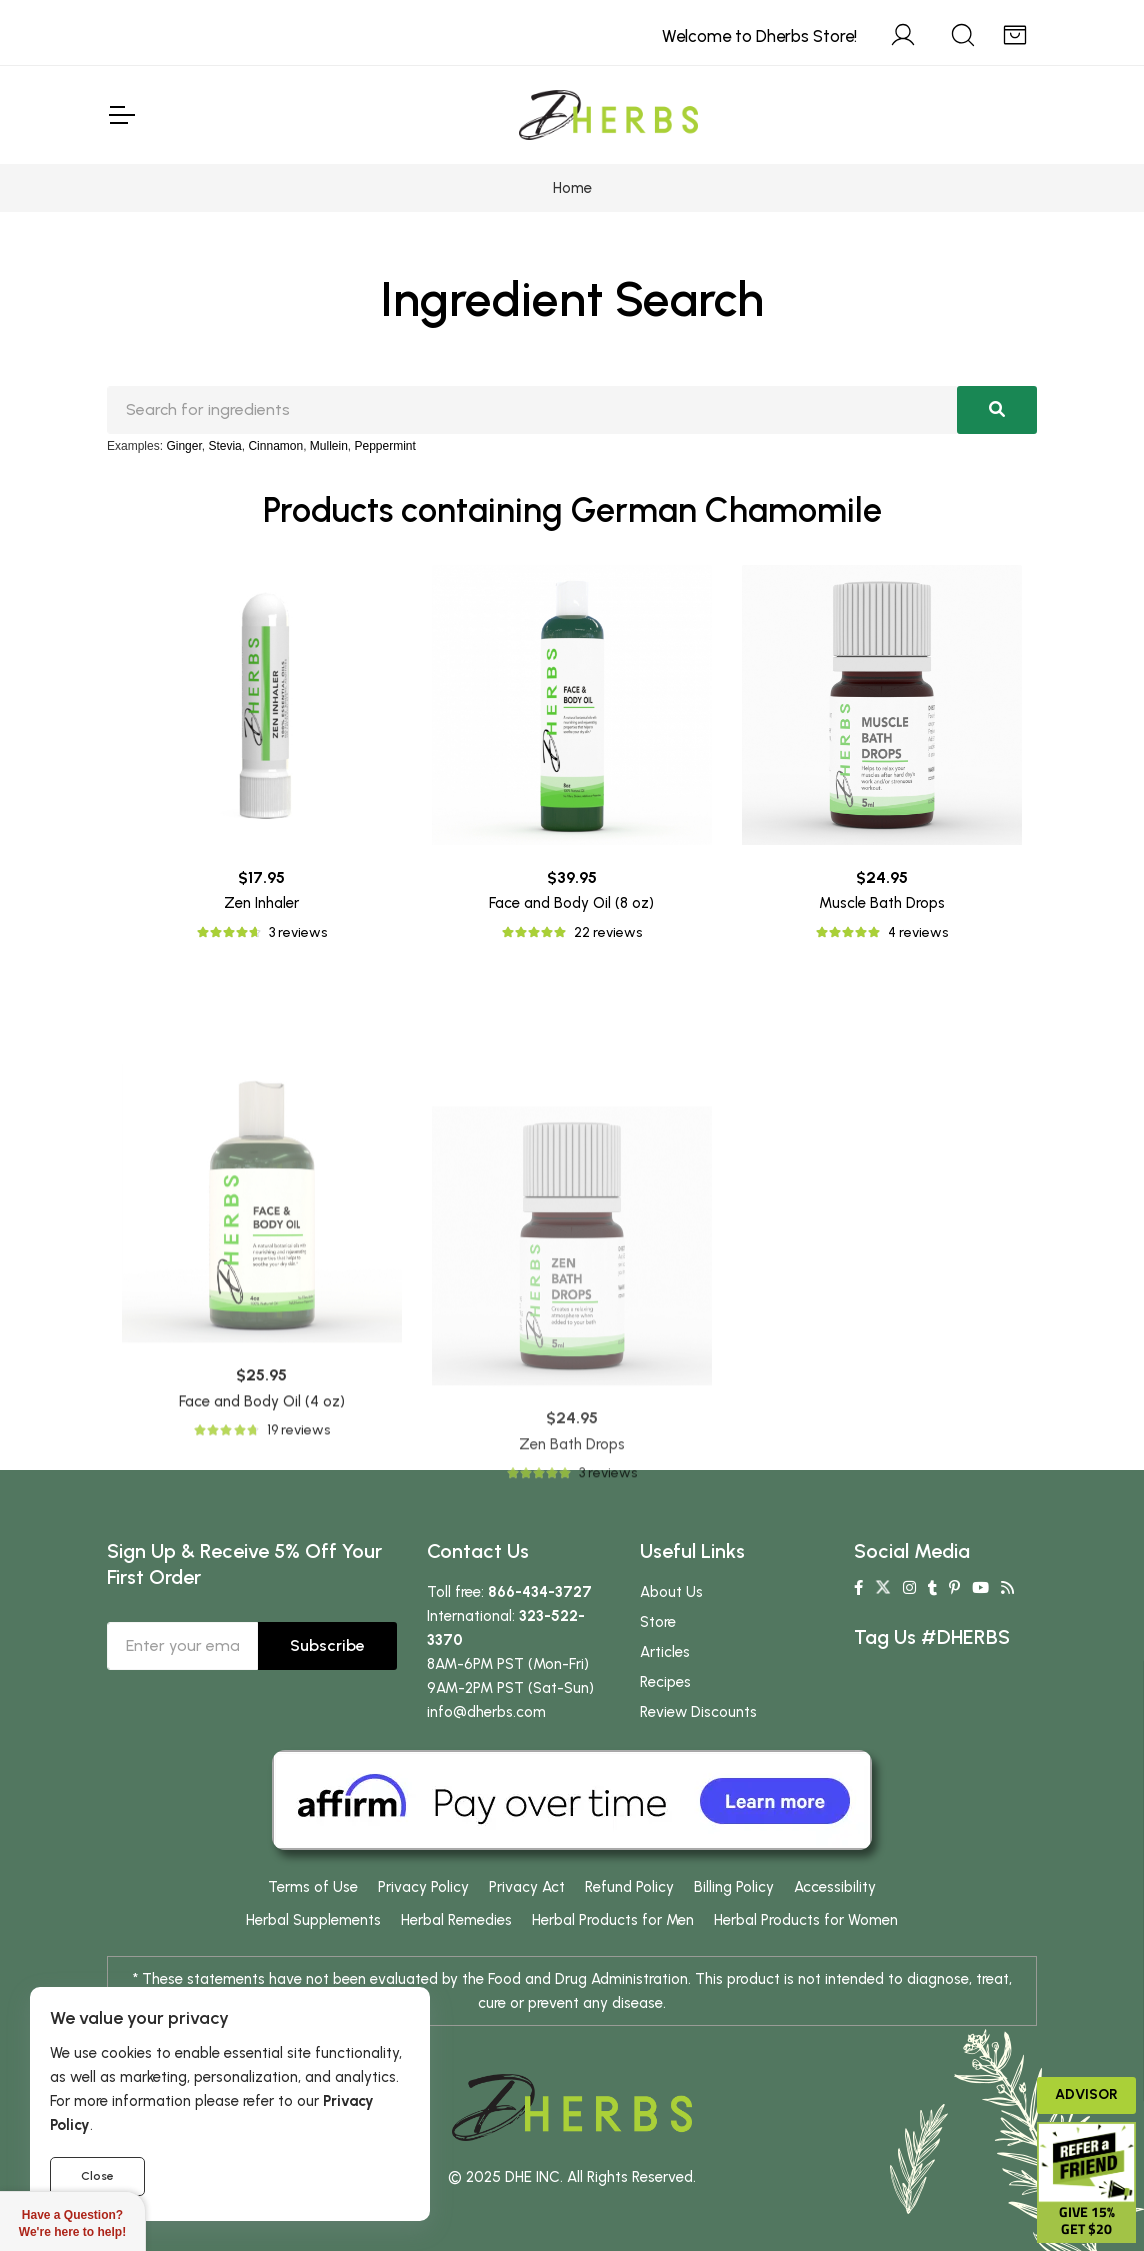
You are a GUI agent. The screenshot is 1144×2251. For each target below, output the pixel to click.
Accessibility (835, 1887)
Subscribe (327, 1645)
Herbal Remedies (456, 1920)
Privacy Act (527, 1887)
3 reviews (298, 932)
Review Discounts (698, 1712)
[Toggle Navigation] (121, 115)
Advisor (1086, 2094)
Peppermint (385, 446)
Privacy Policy (423, 1887)
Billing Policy (734, 1887)
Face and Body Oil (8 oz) (571, 903)
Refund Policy (629, 1887)
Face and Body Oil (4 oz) (262, 1586)
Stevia (224, 446)
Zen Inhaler (261, 903)
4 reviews (918, 932)
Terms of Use (313, 1887)
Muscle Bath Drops (882, 903)
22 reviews (608, 932)
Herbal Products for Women (806, 1920)
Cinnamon (275, 446)
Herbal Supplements (313, 1920)
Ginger (183, 446)
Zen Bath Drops (572, 1666)
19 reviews (298, 1614)
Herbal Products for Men (613, 1920)
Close (97, 2176)
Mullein (329, 446)
